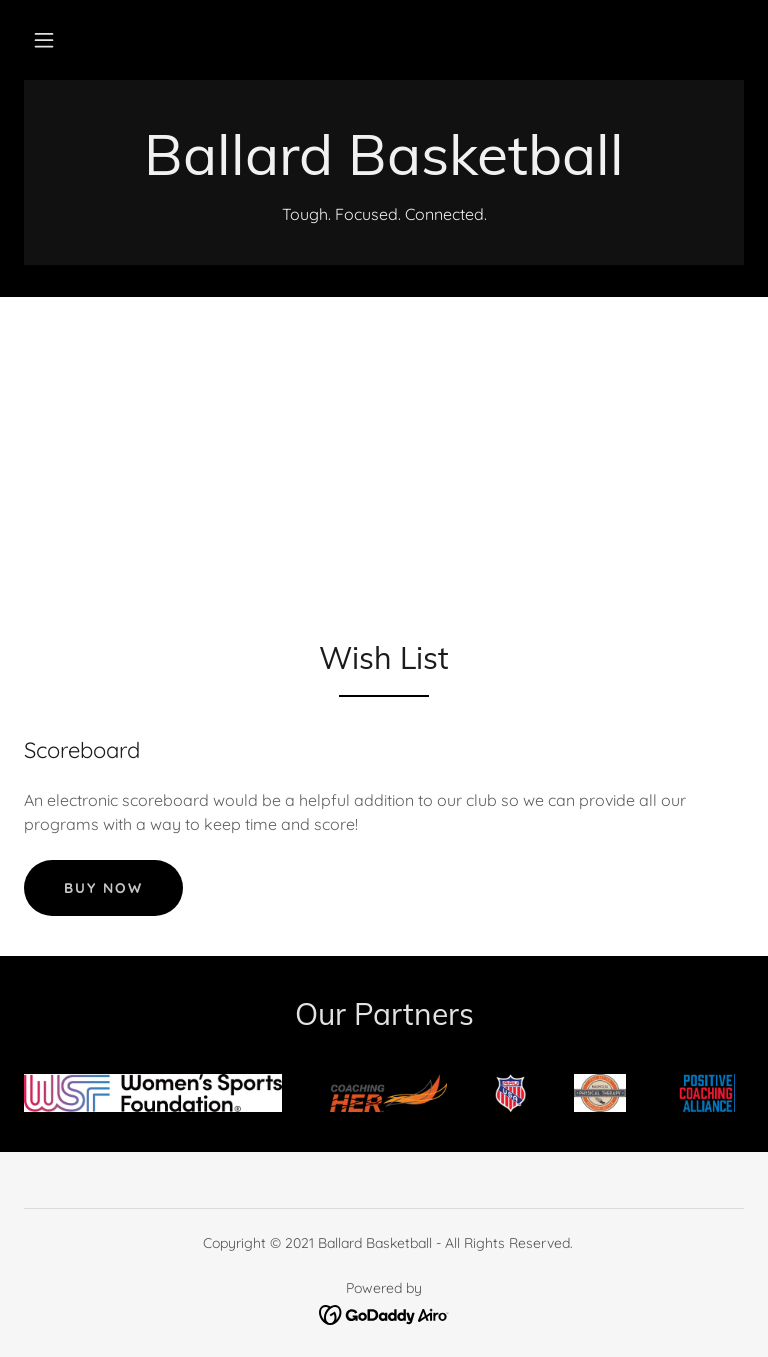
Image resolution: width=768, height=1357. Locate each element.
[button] (44, 40)
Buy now (103, 888)
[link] (384, 169)
